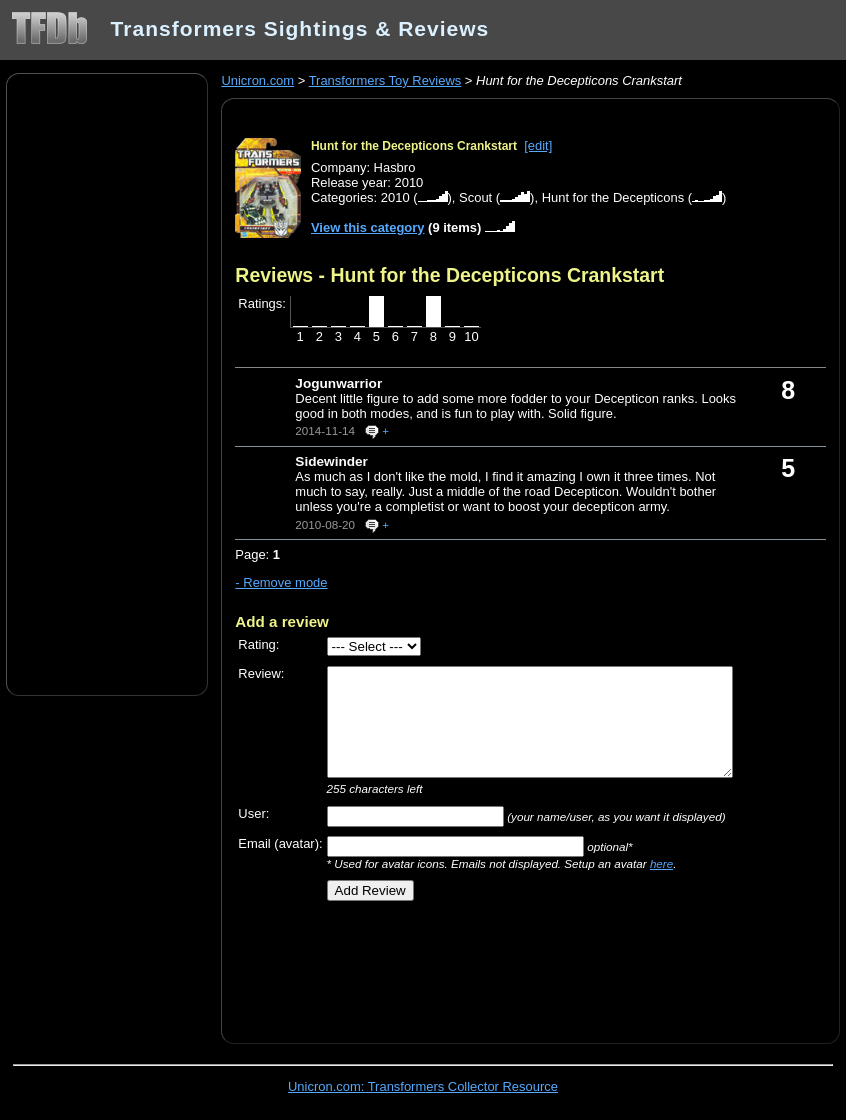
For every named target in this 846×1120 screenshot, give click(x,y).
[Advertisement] (107, 383)
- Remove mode (281, 582)
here (661, 863)
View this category (368, 227)
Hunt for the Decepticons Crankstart (414, 146)
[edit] (538, 145)
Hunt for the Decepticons (613, 197)
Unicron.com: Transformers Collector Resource (423, 1086)
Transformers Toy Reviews (385, 80)
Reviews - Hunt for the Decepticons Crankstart (449, 275)
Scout (475, 197)
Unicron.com (257, 80)
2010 (395, 197)
